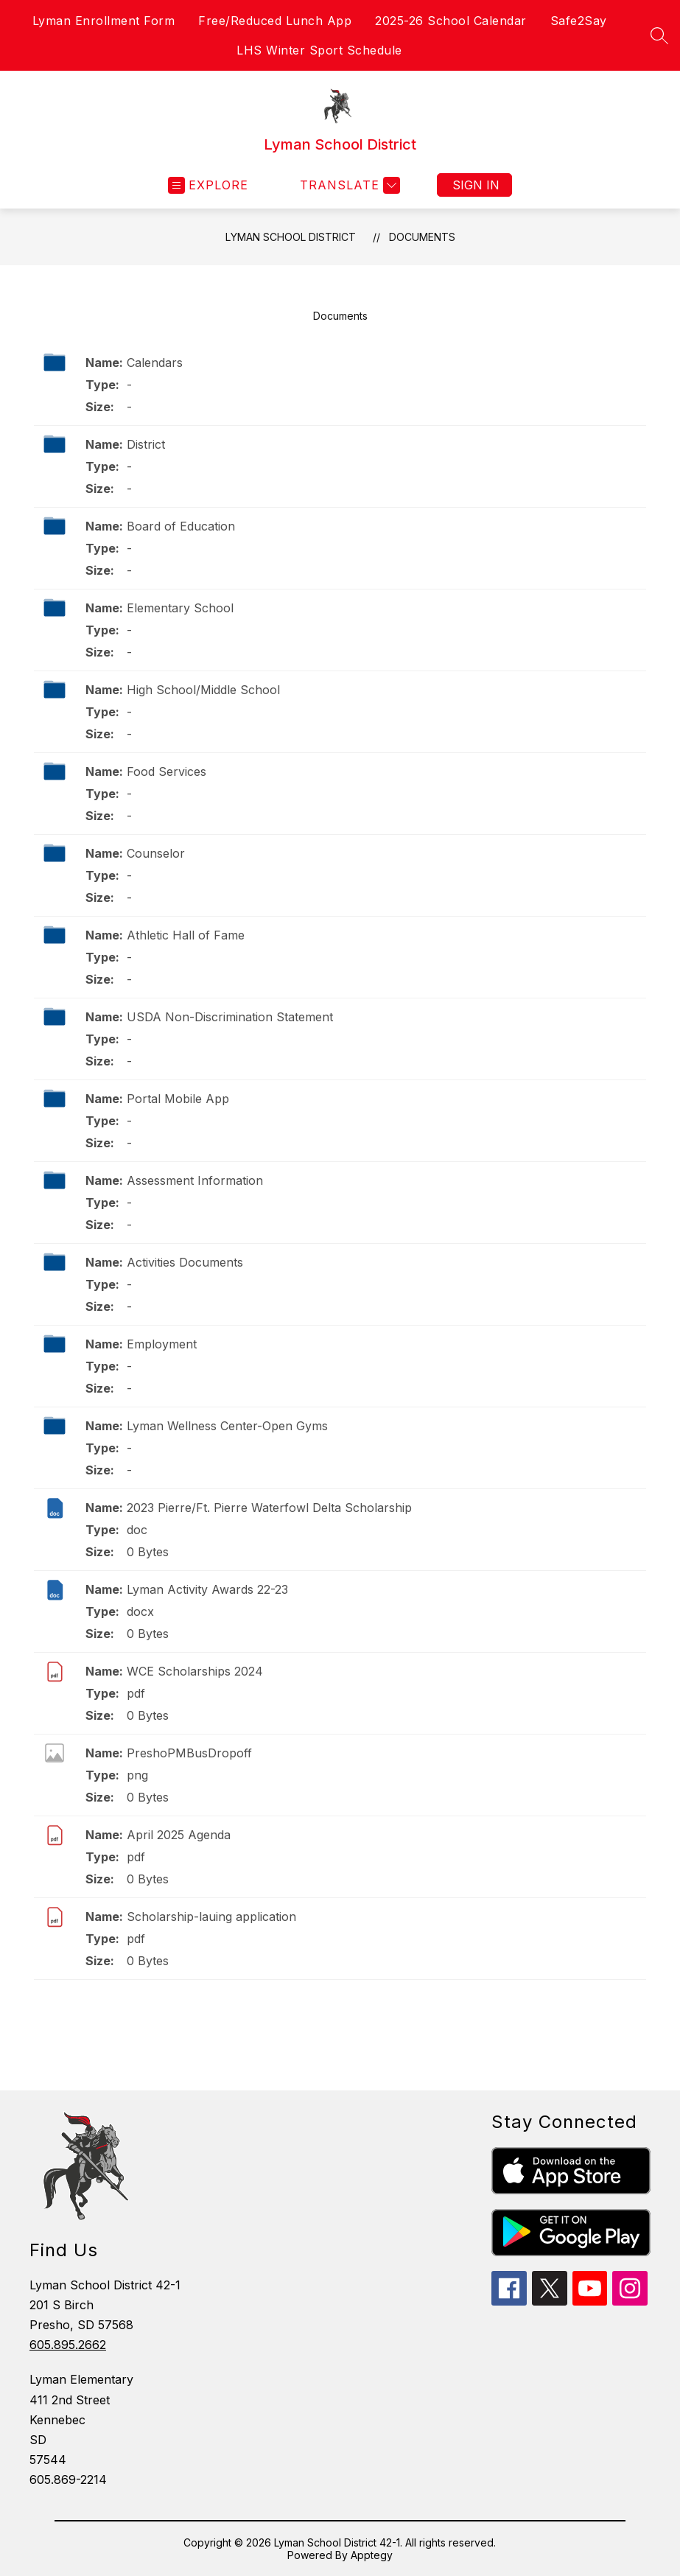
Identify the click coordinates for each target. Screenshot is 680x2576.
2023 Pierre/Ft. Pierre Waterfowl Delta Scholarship (269, 1507)
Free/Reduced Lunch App (274, 20)
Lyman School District (290, 237)
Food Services (166, 771)
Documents (422, 237)
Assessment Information (195, 1180)
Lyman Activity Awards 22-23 (207, 1589)
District (146, 444)
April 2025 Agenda (179, 1834)
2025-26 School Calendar (451, 20)
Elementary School (180, 608)
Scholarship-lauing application (211, 1916)
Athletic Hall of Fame (186, 935)
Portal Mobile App (178, 1098)
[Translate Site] (348, 185)
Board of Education (181, 526)
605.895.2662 (67, 2344)
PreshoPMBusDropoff (189, 1753)
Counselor (156, 853)
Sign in (476, 185)
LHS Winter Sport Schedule (319, 50)
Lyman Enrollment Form (103, 20)
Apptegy (372, 2555)
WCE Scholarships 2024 (195, 1671)
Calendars (155, 362)
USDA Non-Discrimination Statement (230, 1016)
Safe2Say (578, 20)
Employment (162, 1344)
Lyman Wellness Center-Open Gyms (227, 1425)
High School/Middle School (203, 689)
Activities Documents (185, 1262)
